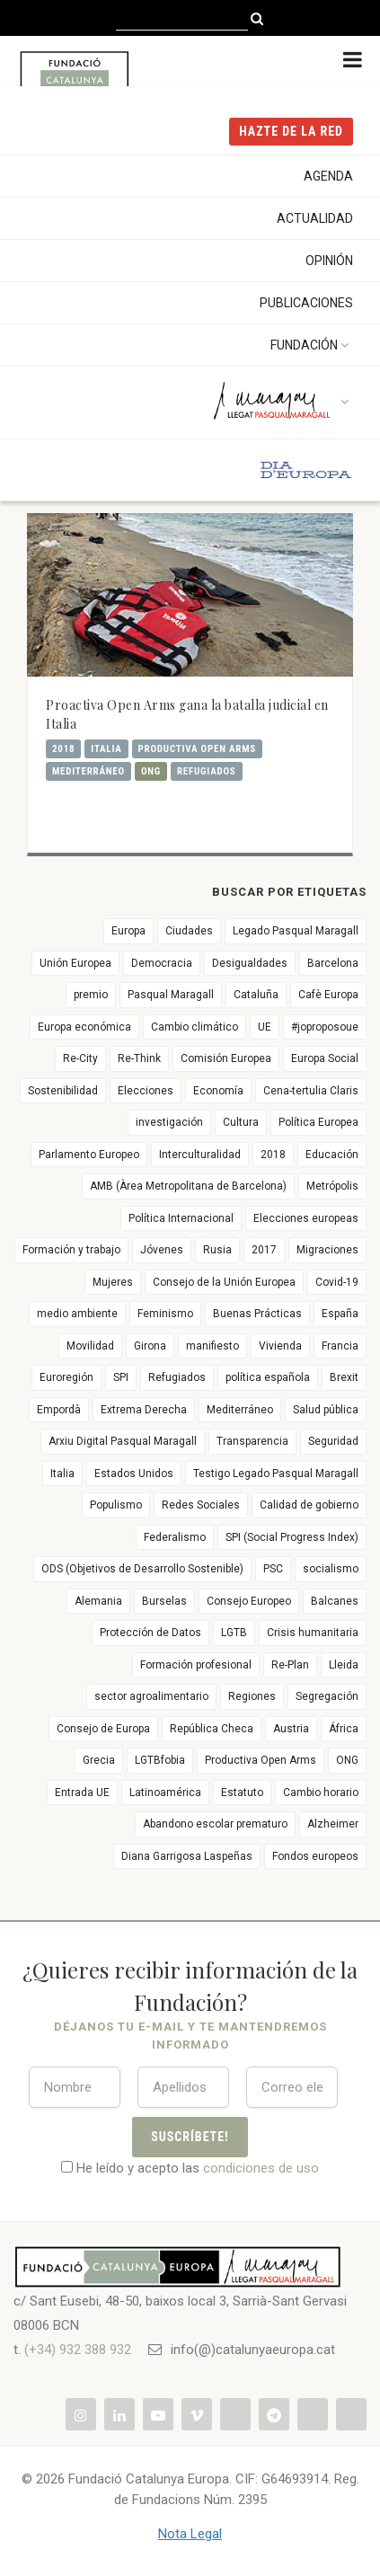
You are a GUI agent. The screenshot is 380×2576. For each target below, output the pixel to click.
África (343, 1728)
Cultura (241, 1122)
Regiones (252, 1696)
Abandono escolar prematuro (215, 1824)
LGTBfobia (160, 1760)
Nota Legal (190, 2534)
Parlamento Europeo (89, 1154)
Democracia (161, 963)
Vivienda (280, 1346)
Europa (128, 931)
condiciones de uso (261, 2168)
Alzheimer (332, 1824)
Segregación (327, 1696)
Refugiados (206, 771)
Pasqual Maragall (171, 994)
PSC (273, 1568)
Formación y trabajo (71, 1250)
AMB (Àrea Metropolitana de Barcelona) (188, 1186)
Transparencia (252, 1441)
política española (267, 1377)
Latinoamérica (165, 1792)
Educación (331, 1154)
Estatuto (242, 1792)
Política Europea (318, 1122)
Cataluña (256, 994)
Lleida (343, 1665)
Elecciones (145, 1090)
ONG (151, 771)
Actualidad (315, 218)
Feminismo (165, 1313)
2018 (63, 749)
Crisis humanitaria (312, 1632)
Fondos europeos (315, 1856)
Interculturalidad (200, 1154)
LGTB (234, 1632)
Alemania (98, 1601)
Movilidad (90, 1346)
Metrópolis (332, 1186)
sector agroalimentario (151, 1696)
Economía (218, 1090)
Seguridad (333, 1441)
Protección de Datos (150, 1632)
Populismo (116, 1505)
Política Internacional (181, 1218)
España (340, 1313)
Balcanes (334, 1601)
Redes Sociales (201, 1505)
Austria (291, 1728)
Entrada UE (82, 1792)
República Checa (211, 1728)
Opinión (329, 260)
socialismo (330, 1568)
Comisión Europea (226, 1058)
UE (264, 1027)
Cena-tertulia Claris (310, 1090)
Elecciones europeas (305, 1218)
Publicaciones (306, 303)
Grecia (99, 1760)
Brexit (344, 1377)
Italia (106, 749)
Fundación (311, 345)
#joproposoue (324, 1027)
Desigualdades (249, 963)
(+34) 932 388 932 (77, 2349)
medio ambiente (77, 1313)
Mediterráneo (88, 771)
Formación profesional (196, 1665)
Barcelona (332, 963)
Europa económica (84, 1027)
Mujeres (113, 1282)
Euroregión (66, 1377)
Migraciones (327, 1250)
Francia (340, 1346)
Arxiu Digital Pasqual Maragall (123, 1441)
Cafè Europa (328, 994)
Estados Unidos (133, 1473)
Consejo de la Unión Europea (224, 1282)
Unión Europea (75, 963)
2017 (264, 1250)
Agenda (328, 176)
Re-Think (139, 1058)
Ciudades (189, 931)
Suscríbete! (189, 2136)
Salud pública (325, 1409)
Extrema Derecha (144, 1409)
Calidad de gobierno (309, 1505)
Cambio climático (194, 1027)
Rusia (217, 1250)
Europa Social (324, 1058)
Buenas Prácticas (257, 1313)
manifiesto (212, 1346)
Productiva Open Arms (197, 749)
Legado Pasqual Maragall (295, 931)
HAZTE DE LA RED (291, 131)
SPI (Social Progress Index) (291, 1537)
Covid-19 (336, 1282)
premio (91, 994)
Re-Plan (290, 1665)
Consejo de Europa (103, 1728)
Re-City (80, 1058)
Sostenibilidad (63, 1090)
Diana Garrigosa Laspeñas (186, 1856)
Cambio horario (320, 1792)
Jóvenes (161, 1250)
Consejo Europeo (249, 1601)
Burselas (164, 1601)
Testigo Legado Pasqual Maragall (275, 1473)
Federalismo (175, 1537)
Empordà (59, 1409)
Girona (150, 1346)
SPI (120, 1377)
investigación (169, 1122)
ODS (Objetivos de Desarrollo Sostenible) (142, 1568)
